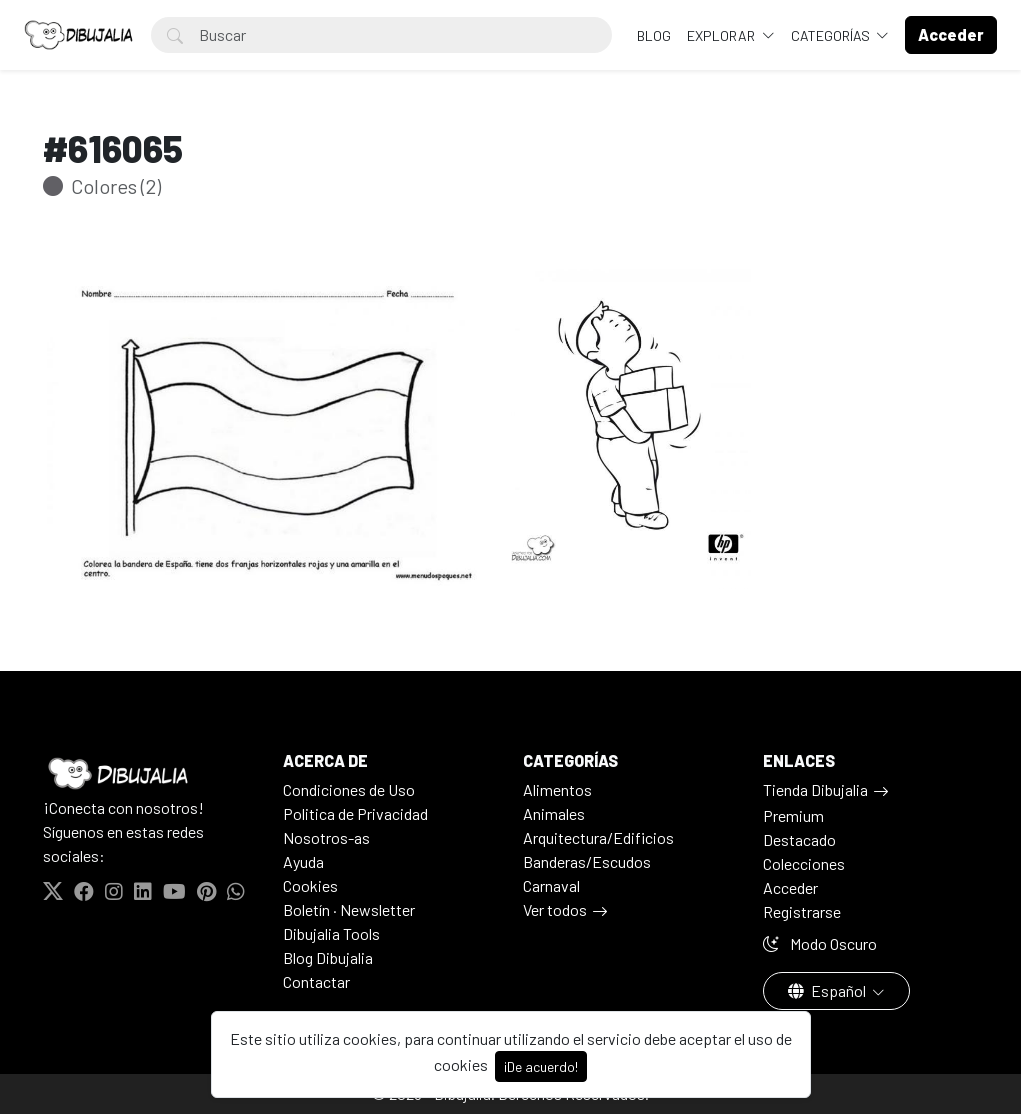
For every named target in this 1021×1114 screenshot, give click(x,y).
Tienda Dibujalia (815, 789)
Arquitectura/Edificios (598, 837)
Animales (554, 813)
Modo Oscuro (820, 943)
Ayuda (303, 861)
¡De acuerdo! (541, 1066)
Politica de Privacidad (355, 813)
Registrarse (802, 911)
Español (828, 990)
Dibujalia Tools (331, 933)
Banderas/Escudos (587, 861)
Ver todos (555, 909)
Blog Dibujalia (328, 957)
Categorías (832, 35)
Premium (793, 815)
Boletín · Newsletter (349, 909)
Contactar (316, 981)
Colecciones (804, 863)
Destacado (799, 839)
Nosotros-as (326, 837)
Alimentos (557, 789)
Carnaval (551, 885)
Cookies (310, 885)
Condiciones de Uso (349, 789)
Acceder (790, 887)
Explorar (722, 35)
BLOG (654, 35)
